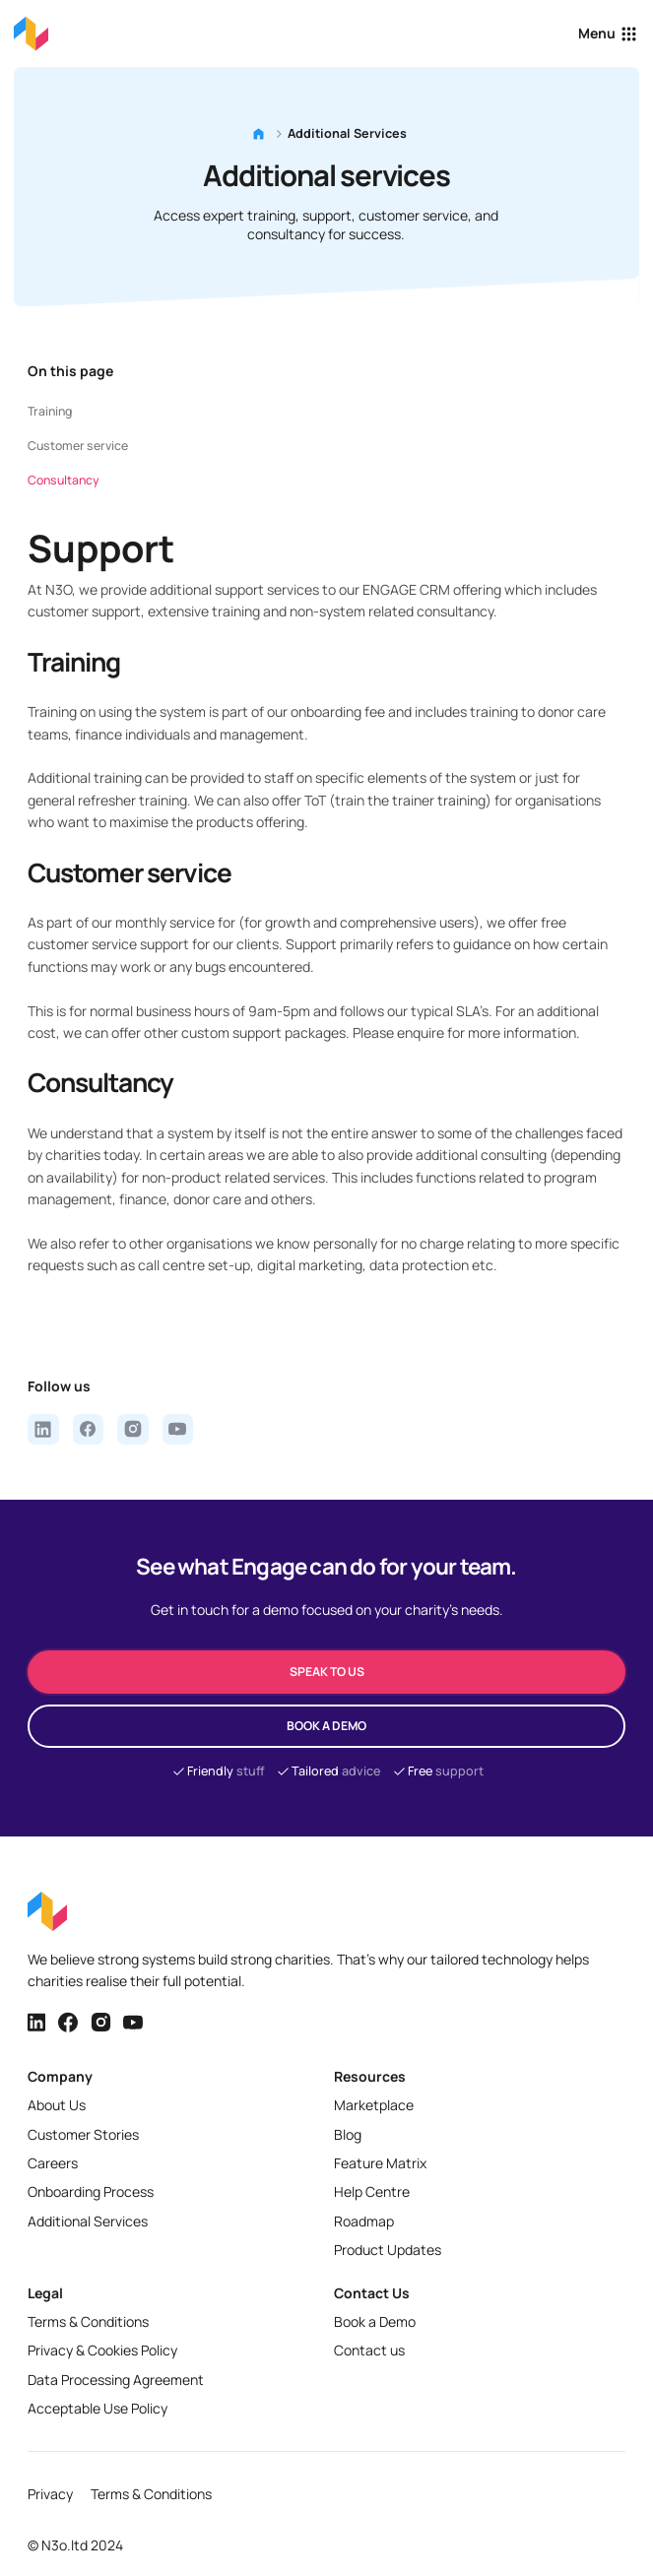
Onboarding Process (91, 2191)
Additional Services (88, 2221)
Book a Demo (375, 2321)
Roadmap (364, 2221)
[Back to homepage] (31, 33)
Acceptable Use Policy (97, 2408)
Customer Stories (83, 2134)
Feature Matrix (380, 2163)
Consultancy (63, 480)
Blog (347, 2134)
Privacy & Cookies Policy (102, 2350)
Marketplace (374, 2104)
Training (50, 411)
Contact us (369, 2350)
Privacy (50, 2493)
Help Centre (372, 2191)
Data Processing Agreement (116, 2379)
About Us (57, 2104)
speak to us (327, 1671)
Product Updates (387, 2249)
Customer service (78, 445)
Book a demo (326, 1725)
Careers (53, 2163)
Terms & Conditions (88, 2321)
